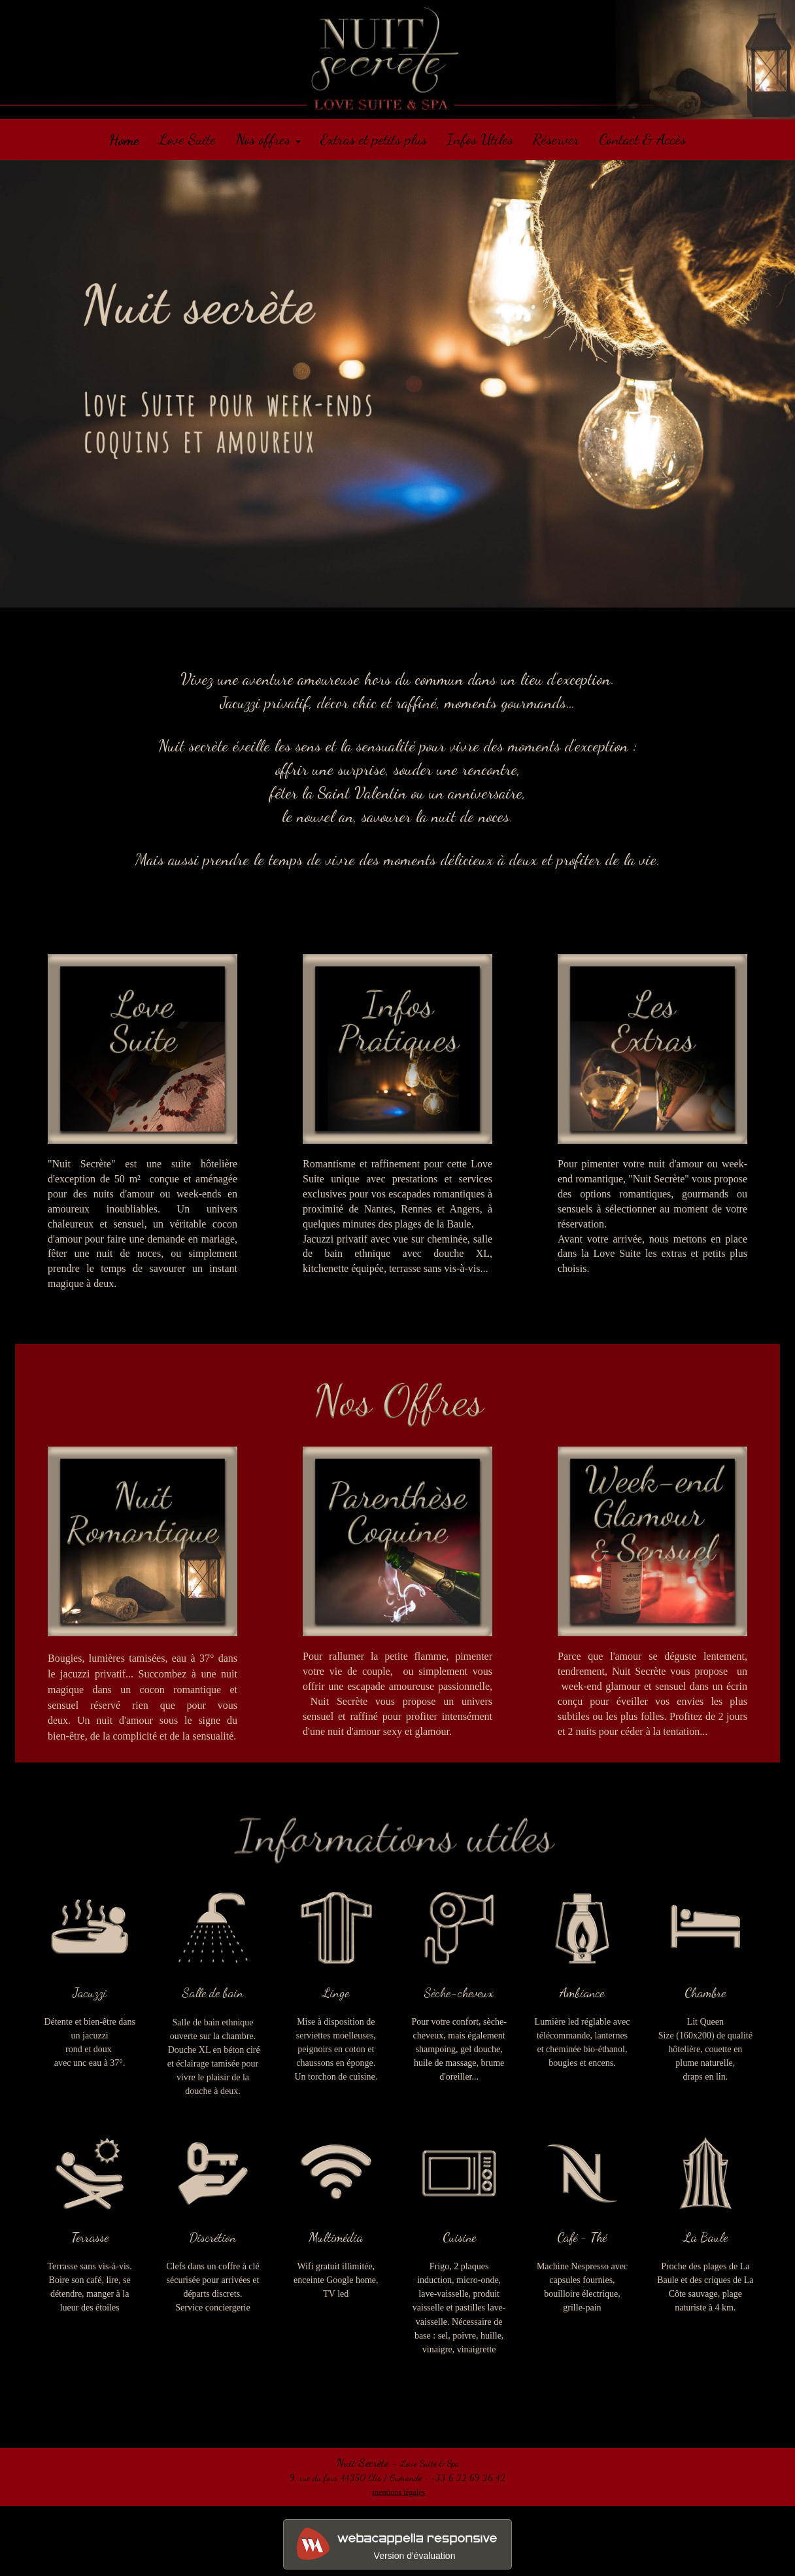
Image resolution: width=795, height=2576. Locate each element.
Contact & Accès (642, 139)
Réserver (556, 139)
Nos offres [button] (268, 139)
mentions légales (399, 2492)
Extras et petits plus (373, 139)
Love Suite (187, 139)
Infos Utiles (480, 139)
